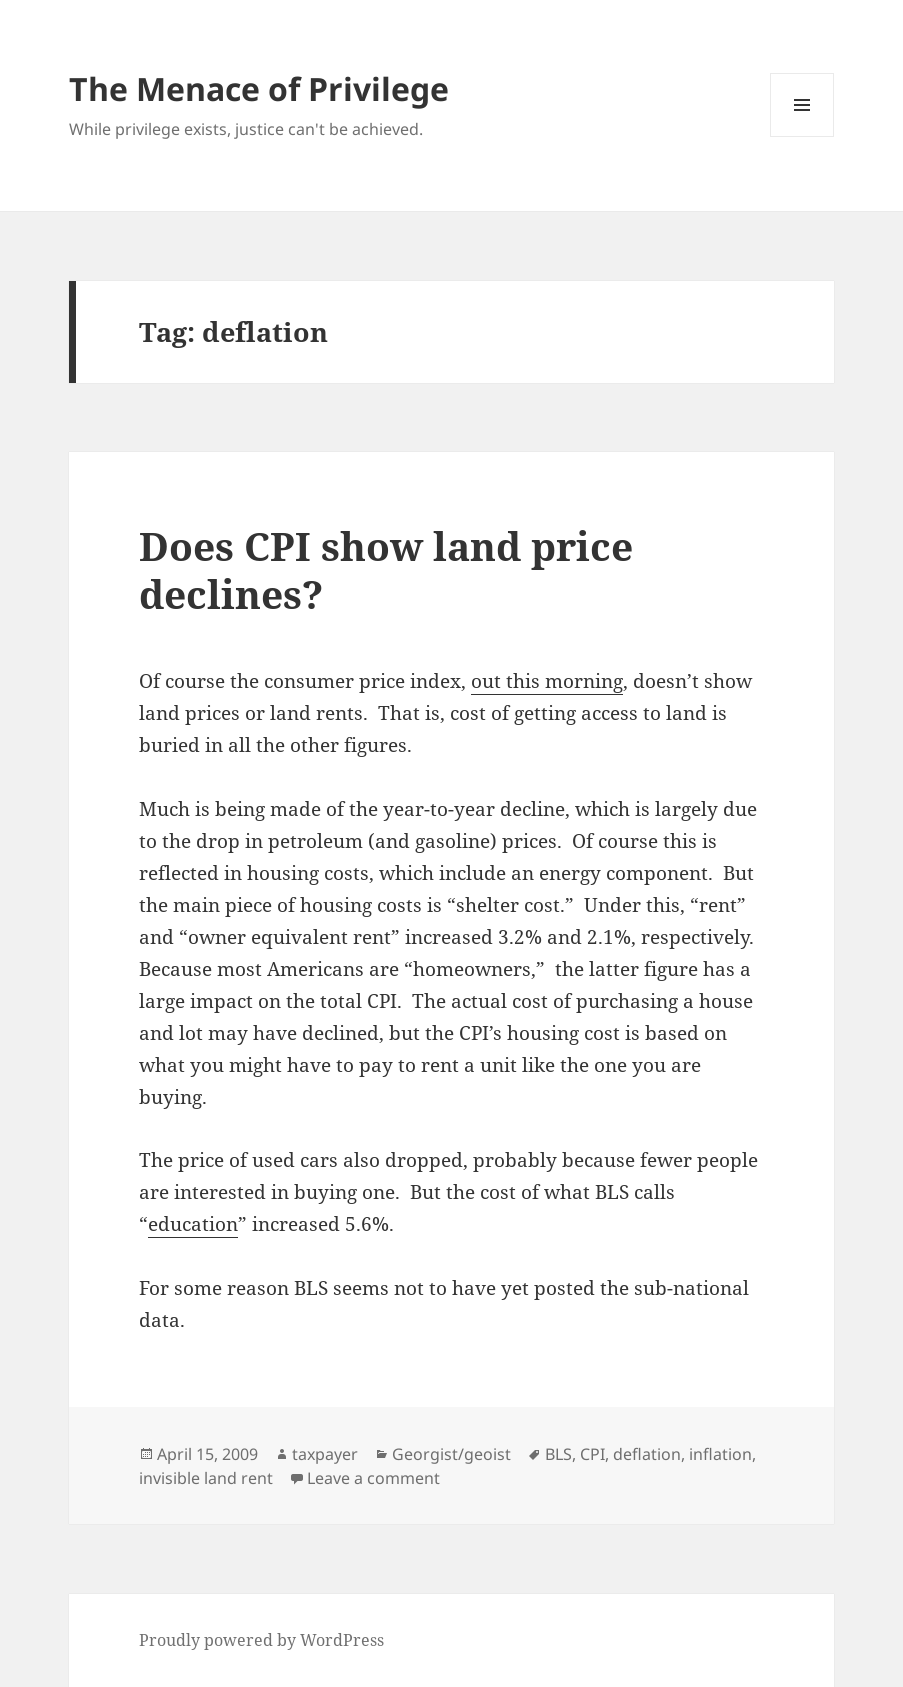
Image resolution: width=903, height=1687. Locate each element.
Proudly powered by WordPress (261, 1640)
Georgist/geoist (451, 1454)
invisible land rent (206, 1478)
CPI (592, 1454)
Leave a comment (373, 1478)
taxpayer (325, 1454)
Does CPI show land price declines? (386, 569)
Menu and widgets (802, 136)
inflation (720, 1454)
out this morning (547, 681)
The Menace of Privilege (259, 88)
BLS (558, 1454)
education (193, 1224)
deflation (647, 1454)
